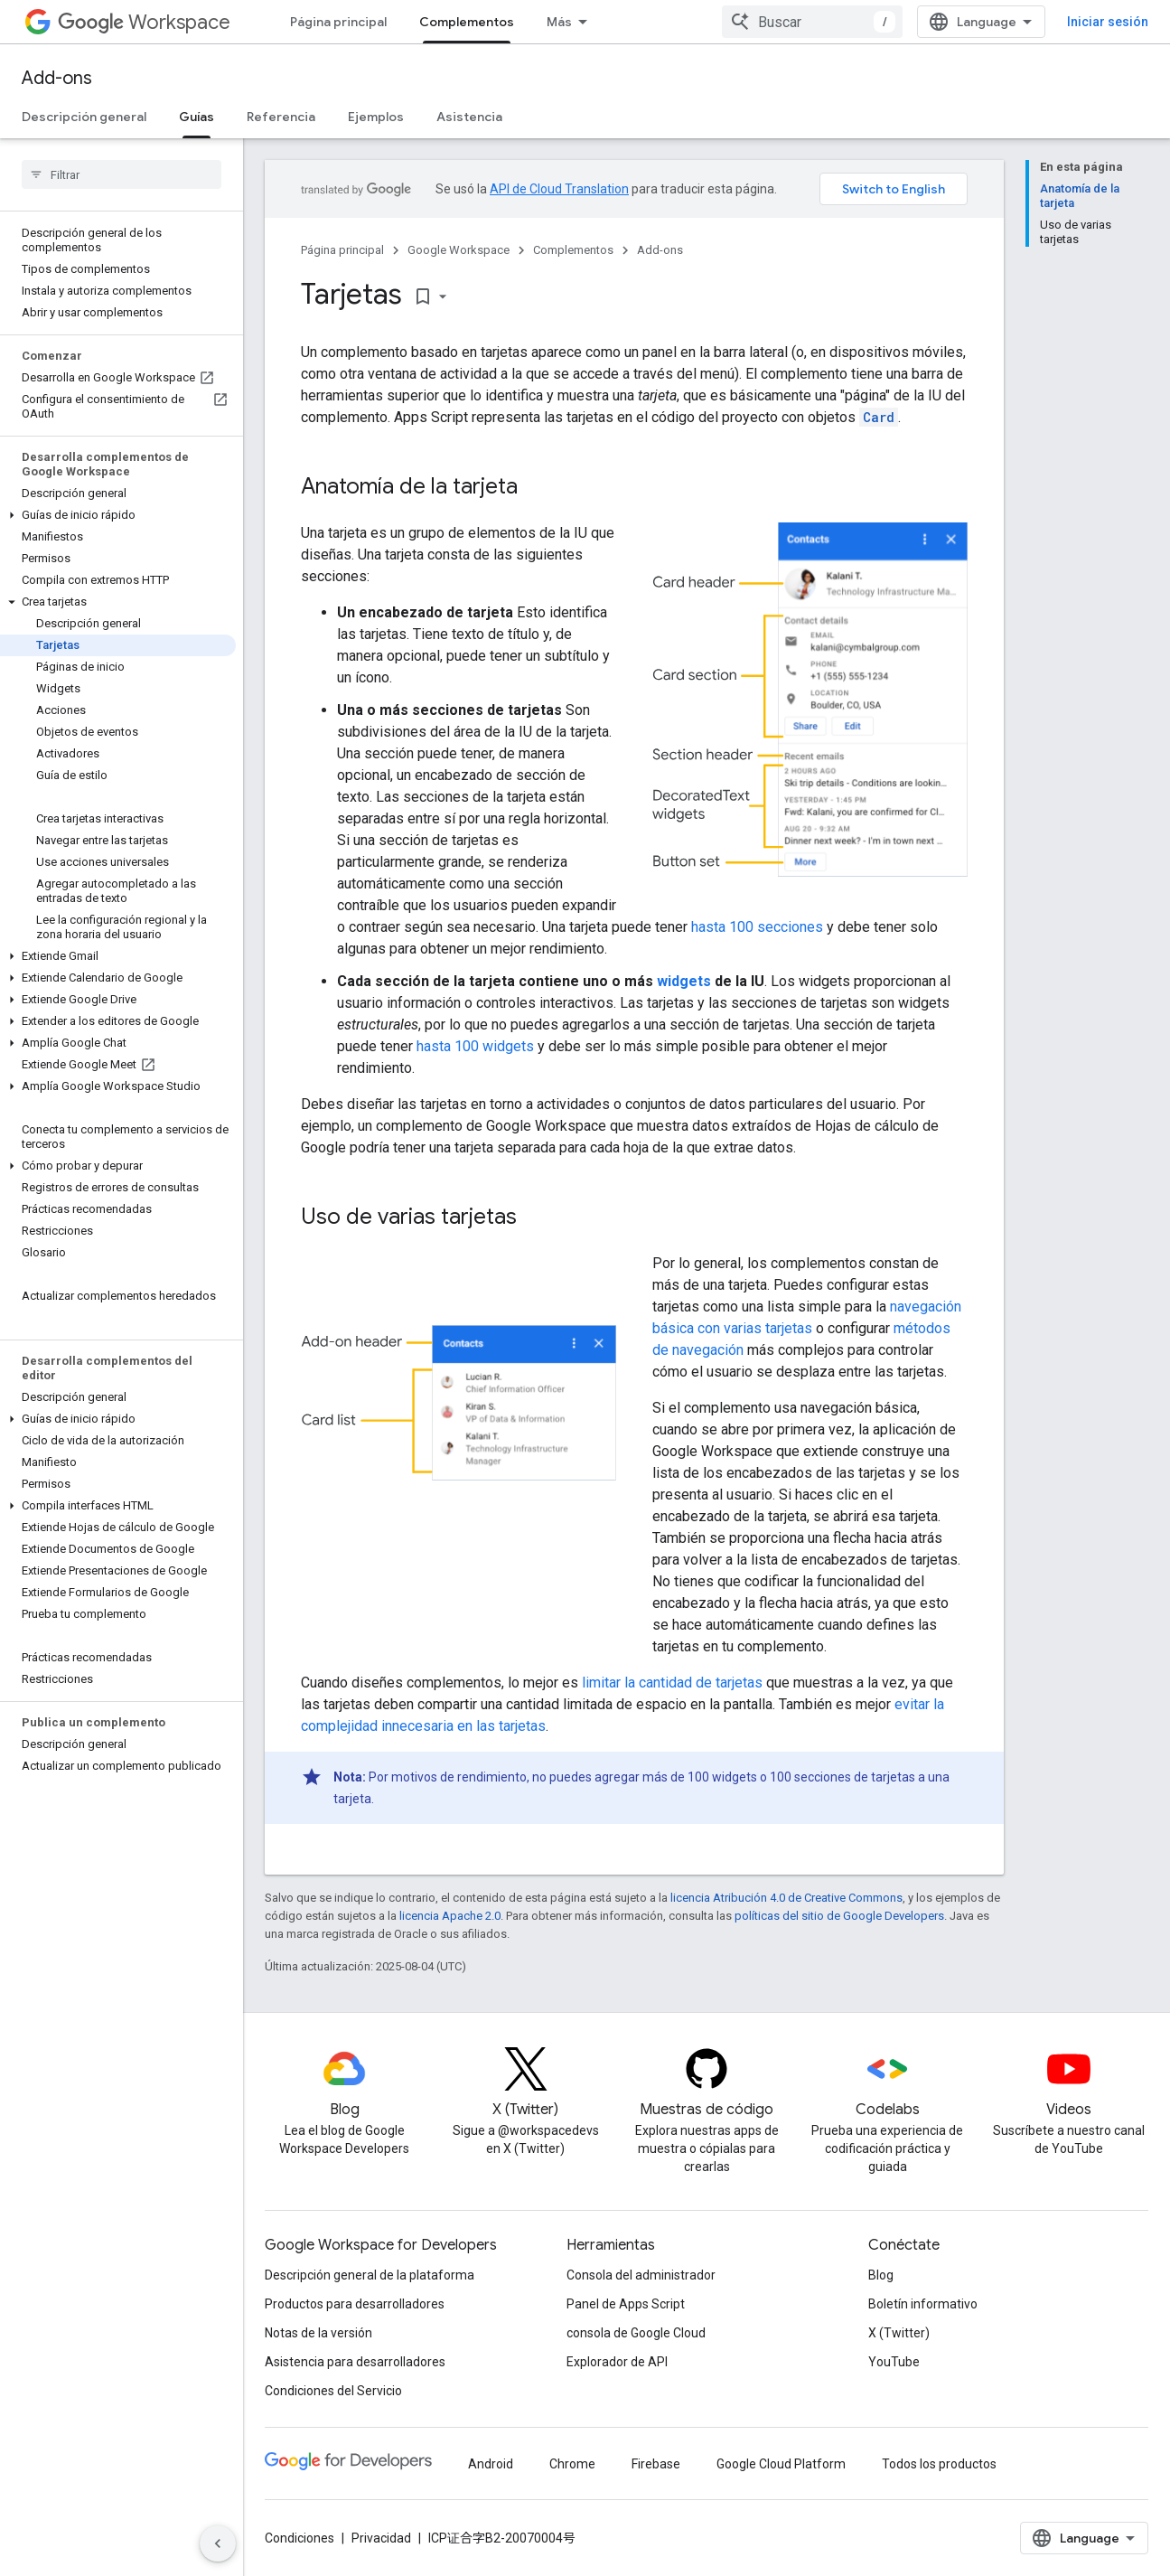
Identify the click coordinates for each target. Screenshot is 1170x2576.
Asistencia (469, 116)
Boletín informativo (923, 2304)
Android (490, 2464)
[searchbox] (121, 174)
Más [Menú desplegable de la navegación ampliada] (559, 22)
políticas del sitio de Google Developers (839, 1916)
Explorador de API (617, 2362)
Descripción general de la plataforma (369, 2275)
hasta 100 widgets (475, 1046)
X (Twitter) (899, 2333)
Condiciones (299, 2538)
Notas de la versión (318, 2333)
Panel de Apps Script (625, 2304)
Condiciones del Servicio (333, 2390)
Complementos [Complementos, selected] (466, 22)
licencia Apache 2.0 (450, 1916)
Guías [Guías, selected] (196, 116)
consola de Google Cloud (636, 2333)
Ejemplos (376, 116)
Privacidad (381, 2538)
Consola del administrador (641, 2275)
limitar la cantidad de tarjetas (672, 1682)
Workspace (144, 22)
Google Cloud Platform (781, 2464)
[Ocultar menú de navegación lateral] (218, 2543)
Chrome (572, 2464)
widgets (684, 981)
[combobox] (812, 21)
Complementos (573, 250)
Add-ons (57, 78)
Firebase (656, 2464)
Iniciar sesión (1107, 21)
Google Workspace (458, 250)
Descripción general (84, 116)
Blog (881, 2275)
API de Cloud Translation (559, 189)
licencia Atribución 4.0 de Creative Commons (786, 1897)
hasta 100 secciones (757, 926)
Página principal (338, 22)
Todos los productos (939, 2464)
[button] (118, 515)
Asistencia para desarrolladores (355, 2362)
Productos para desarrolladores (355, 2304)
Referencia (281, 116)
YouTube (894, 2362)
